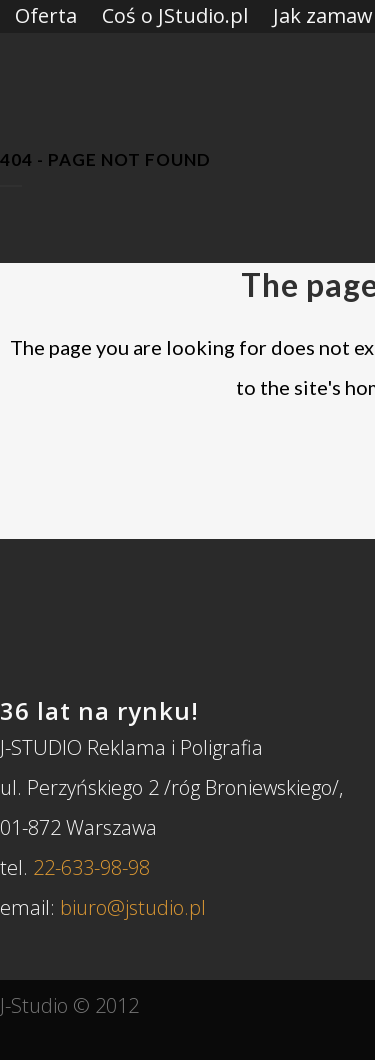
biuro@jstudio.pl (133, 907)
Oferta (46, 15)
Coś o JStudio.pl (175, 15)
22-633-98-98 (91, 867)
